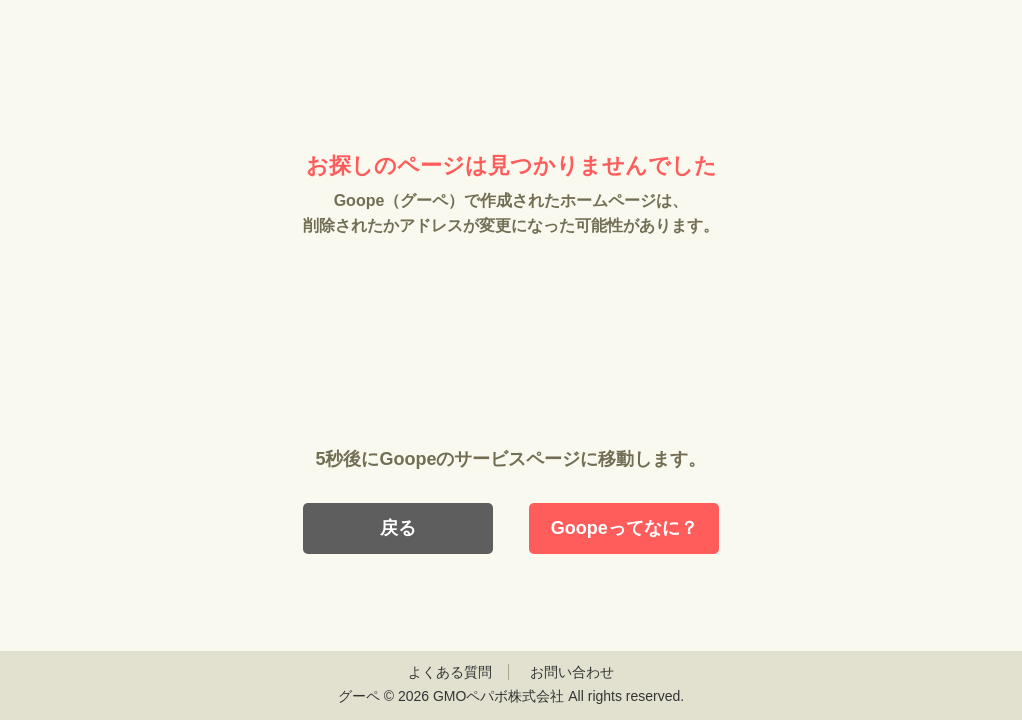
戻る (398, 528)
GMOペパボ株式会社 (498, 696)
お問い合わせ (572, 672)
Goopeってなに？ (624, 528)
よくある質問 (450, 672)
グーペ (359, 696)
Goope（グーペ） (511, 77)
